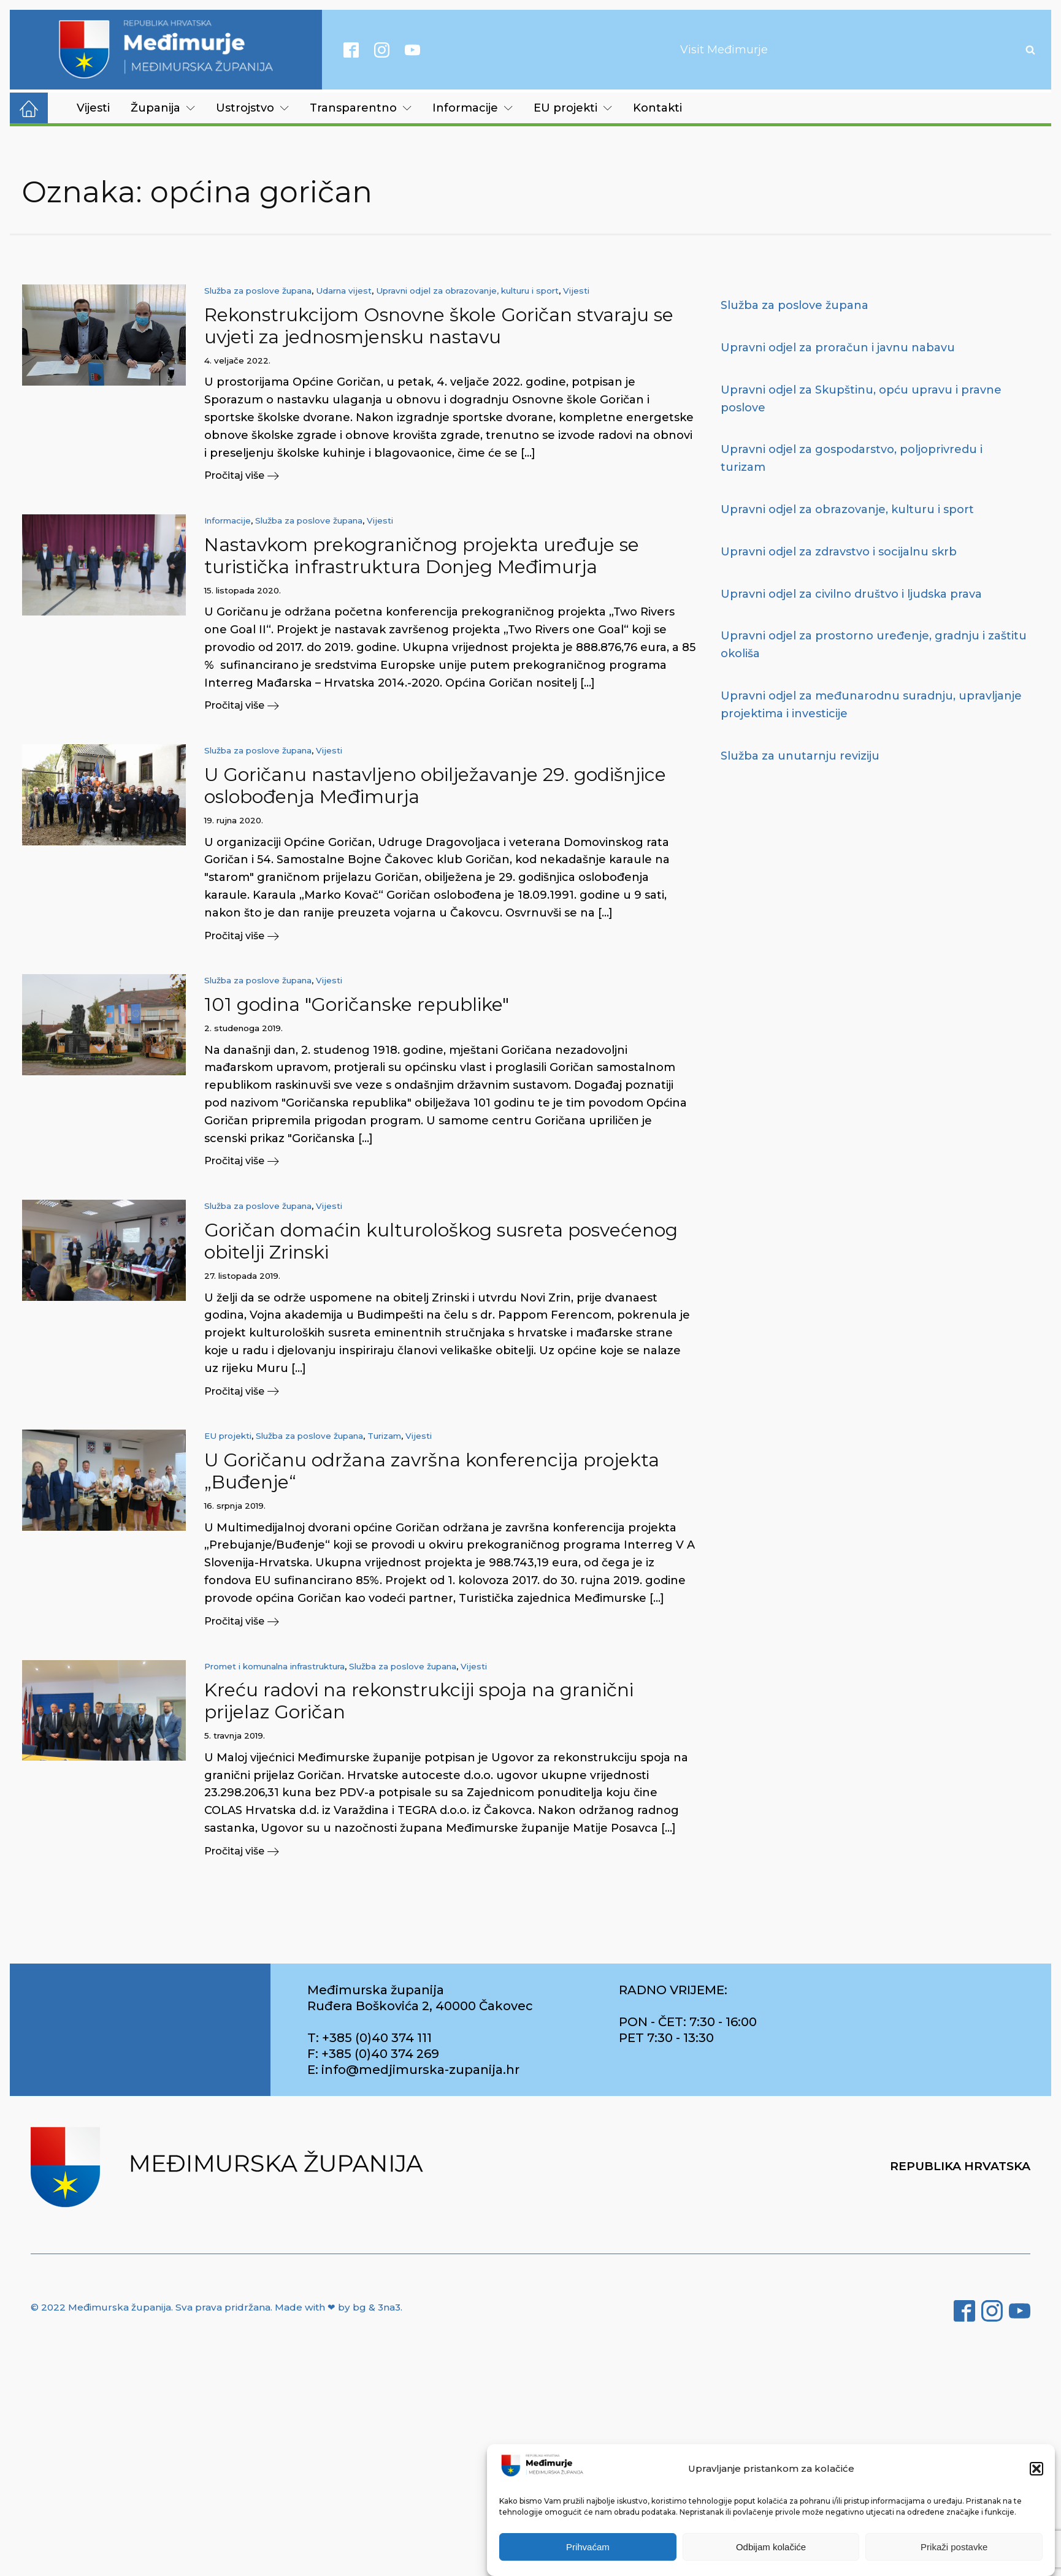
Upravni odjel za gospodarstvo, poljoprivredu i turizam (851, 458)
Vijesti (93, 108)
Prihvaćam (588, 2547)
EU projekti (573, 108)
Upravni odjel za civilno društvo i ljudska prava (851, 594)
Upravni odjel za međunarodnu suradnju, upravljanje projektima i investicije (871, 704)
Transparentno (361, 108)
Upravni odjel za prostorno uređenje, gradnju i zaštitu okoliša (874, 644)
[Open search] (1030, 49)
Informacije (472, 108)
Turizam (384, 1436)
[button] (1036, 2469)
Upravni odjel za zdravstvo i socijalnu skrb (839, 551)
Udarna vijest (344, 290)
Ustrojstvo (252, 108)
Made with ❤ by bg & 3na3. (338, 2307)
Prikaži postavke (954, 2547)
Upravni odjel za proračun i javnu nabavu (838, 347)
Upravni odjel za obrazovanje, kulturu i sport (467, 290)
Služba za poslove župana (258, 290)
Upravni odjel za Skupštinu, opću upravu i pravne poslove (861, 398)
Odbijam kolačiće (771, 2547)
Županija (163, 108)
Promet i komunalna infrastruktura (274, 1666)
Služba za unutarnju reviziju (800, 756)
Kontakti (657, 108)
